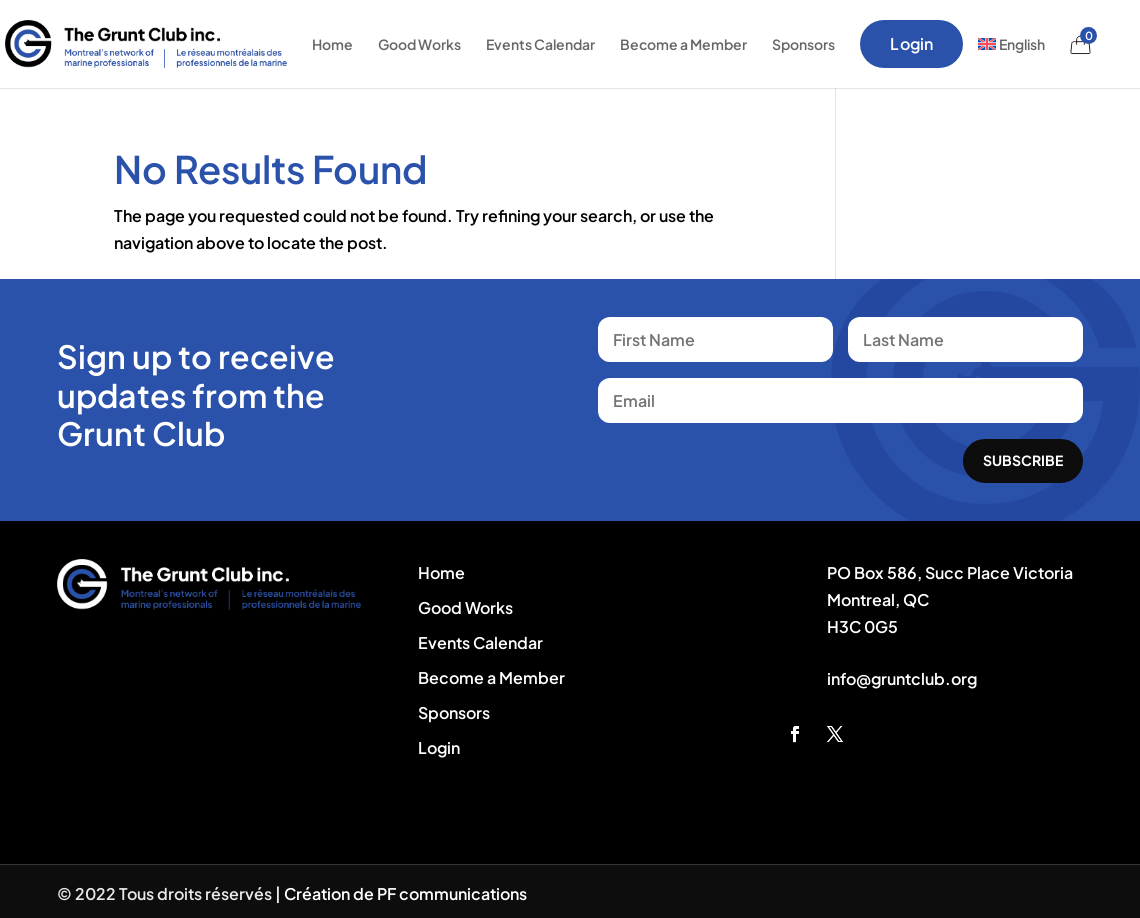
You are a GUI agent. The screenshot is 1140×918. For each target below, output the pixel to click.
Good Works (419, 44)
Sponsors (803, 44)
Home (332, 44)
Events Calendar (540, 44)
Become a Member (683, 44)
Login (911, 43)
